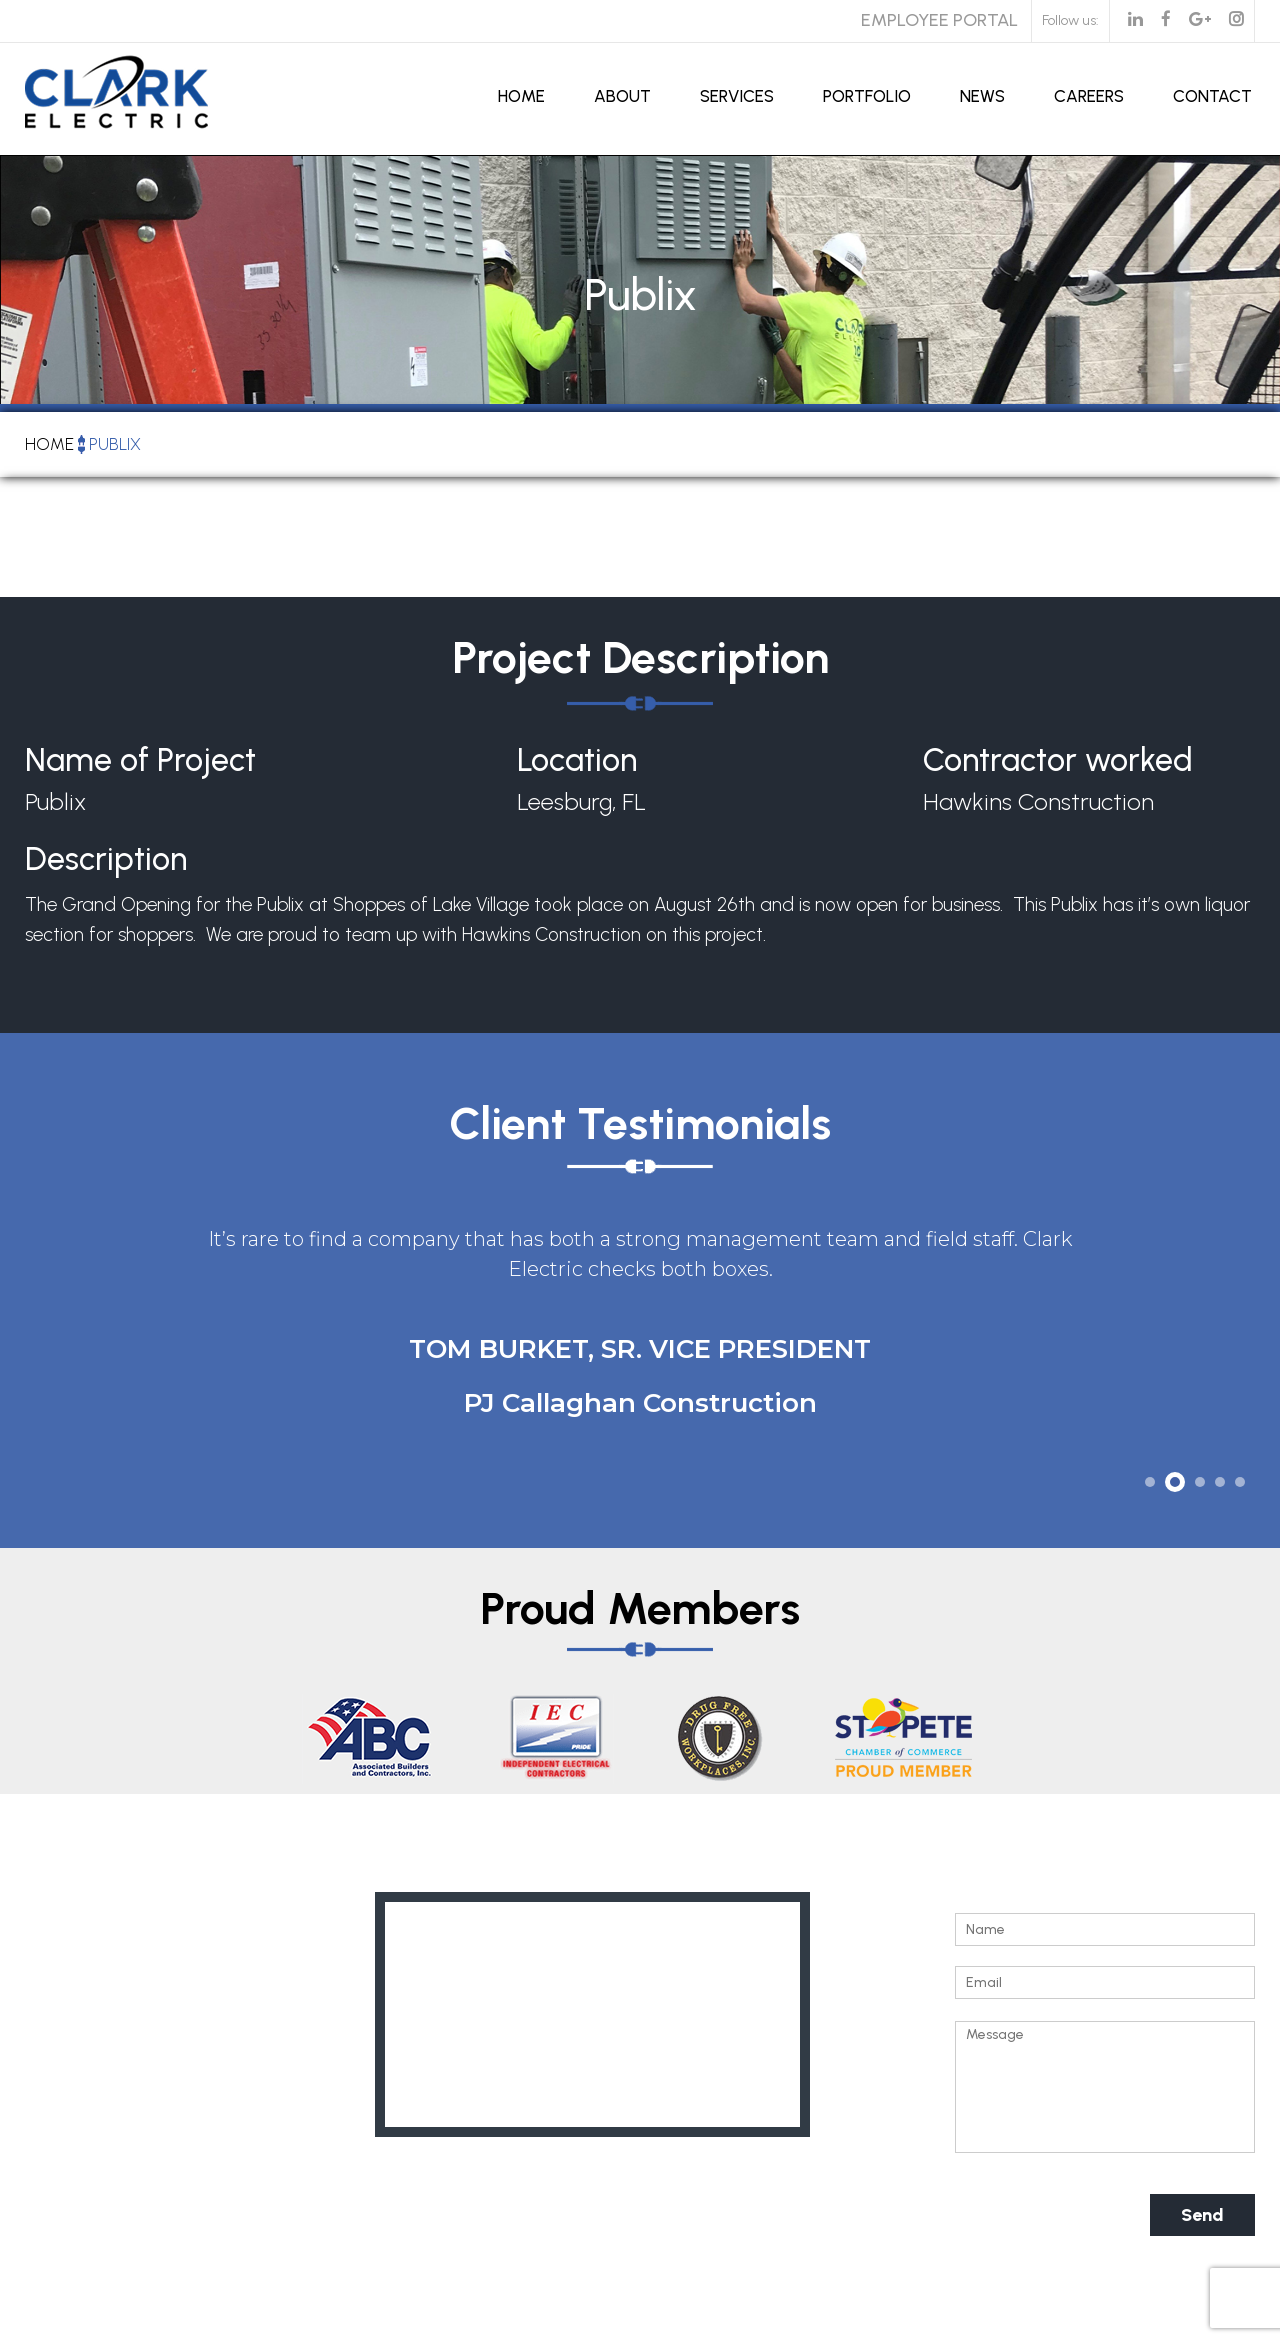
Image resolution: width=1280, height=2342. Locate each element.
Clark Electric (489, 2331)
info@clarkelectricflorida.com (186, 2123)
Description (106, 862)
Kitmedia (866, 2331)
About (622, 96)
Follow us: (1070, 20)
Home (521, 96)
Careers (1089, 96)
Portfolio (867, 96)
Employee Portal (939, 20)
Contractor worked (1058, 760)
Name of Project (140, 760)
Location (577, 760)
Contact (1212, 96)
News (982, 96)
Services (737, 96)
